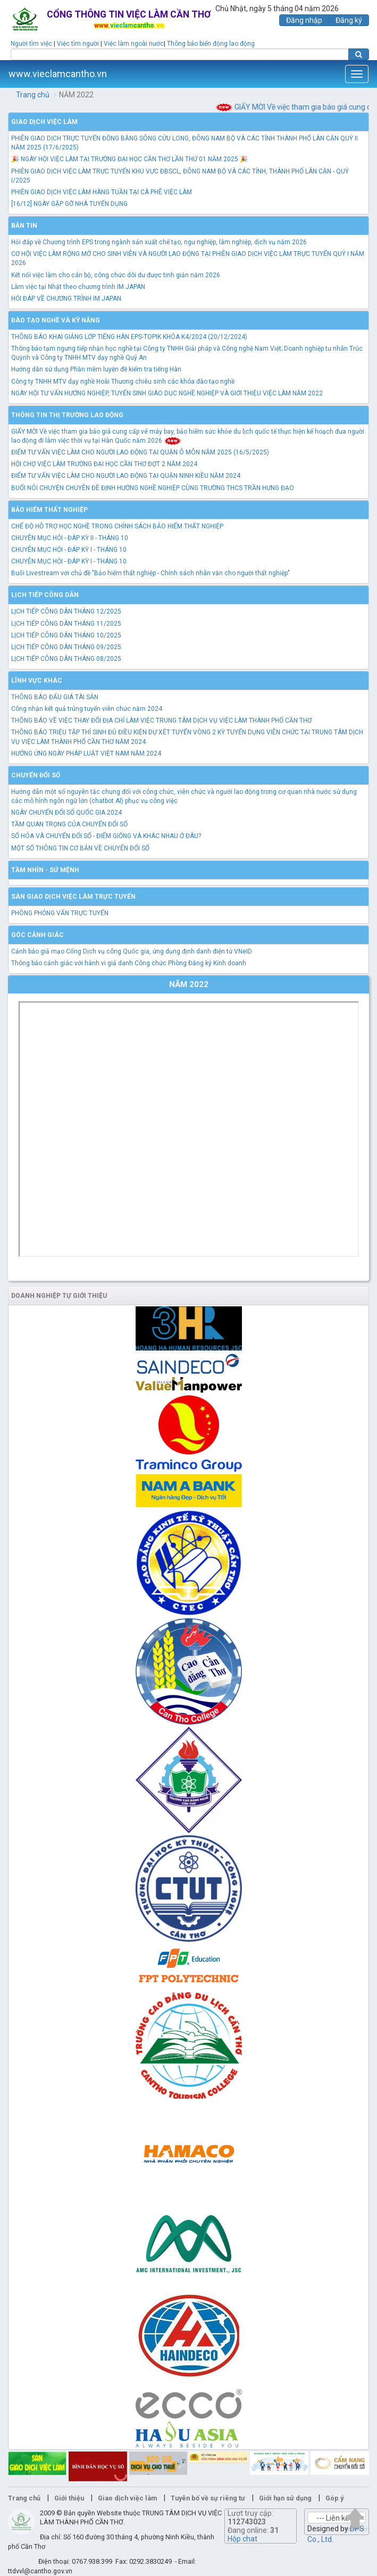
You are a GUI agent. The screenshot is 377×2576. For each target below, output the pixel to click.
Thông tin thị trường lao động (67, 415)
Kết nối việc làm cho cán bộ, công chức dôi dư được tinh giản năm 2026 (115, 275)
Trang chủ (32, 94)
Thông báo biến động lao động (211, 43)
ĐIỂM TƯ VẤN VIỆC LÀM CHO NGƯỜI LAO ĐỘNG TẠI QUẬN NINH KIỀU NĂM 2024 (125, 475)
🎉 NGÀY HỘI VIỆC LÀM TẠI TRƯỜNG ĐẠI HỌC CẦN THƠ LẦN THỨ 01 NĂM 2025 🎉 (129, 159)
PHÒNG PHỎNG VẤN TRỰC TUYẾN (59, 913)
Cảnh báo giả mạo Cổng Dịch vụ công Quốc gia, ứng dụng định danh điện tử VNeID (131, 951)
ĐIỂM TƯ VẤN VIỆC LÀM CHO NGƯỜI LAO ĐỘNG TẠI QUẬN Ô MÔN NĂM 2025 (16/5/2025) (140, 452)
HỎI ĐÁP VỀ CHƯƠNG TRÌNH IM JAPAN (66, 298)
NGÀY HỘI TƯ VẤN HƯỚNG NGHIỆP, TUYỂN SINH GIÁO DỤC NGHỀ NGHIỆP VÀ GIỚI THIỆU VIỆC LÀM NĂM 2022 (167, 393)
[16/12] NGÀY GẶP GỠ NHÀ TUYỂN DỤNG (69, 204)
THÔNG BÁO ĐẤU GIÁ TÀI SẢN (54, 697)
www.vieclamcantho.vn (58, 73)
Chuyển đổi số (35, 775)
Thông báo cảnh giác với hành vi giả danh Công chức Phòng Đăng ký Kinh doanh (128, 963)
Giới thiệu (69, 2498)
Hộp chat (242, 2538)
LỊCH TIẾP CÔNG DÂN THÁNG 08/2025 (66, 658)
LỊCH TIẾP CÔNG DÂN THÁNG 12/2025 (66, 611)
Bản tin (24, 225)
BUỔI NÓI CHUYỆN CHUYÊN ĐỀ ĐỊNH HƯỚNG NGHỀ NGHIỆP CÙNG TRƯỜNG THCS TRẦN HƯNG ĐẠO (152, 488)
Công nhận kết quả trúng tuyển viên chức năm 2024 (86, 709)
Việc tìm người (78, 43)
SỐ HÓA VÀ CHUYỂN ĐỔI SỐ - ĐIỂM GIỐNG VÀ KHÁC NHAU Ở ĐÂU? (106, 836)
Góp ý (334, 2498)
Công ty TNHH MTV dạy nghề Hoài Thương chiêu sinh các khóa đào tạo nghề (122, 381)
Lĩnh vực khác (36, 680)
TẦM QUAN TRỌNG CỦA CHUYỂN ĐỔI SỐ (69, 824)
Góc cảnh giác (37, 935)
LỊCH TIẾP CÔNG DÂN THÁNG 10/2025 (66, 635)
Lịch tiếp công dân (45, 595)
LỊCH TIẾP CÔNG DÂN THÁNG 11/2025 (66, 623)
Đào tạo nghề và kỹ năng (55, 320)
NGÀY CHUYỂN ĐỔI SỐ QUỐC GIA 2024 (66, 812)
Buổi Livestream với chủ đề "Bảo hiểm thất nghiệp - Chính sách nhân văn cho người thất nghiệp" (150, 573)
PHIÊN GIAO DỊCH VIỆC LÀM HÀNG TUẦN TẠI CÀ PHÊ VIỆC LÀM (101, 192)
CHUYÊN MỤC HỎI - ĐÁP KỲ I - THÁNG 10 (69, 549)
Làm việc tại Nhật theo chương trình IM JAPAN (78, 287)
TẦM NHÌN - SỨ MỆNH (45, 870)
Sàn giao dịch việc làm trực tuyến (73, 896)
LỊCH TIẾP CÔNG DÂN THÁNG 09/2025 (66, 647)
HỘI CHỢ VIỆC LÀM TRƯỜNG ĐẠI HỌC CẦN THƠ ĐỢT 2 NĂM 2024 (104, 464)
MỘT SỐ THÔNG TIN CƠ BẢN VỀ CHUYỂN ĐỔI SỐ (80, 848)
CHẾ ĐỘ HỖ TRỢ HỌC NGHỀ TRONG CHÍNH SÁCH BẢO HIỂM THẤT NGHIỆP (117, 526)
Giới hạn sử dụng (285, 2498)
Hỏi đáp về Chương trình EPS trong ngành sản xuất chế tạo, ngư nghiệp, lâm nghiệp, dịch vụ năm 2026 (159, 242)
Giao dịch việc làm (44, 122)
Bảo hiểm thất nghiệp (49, 509)
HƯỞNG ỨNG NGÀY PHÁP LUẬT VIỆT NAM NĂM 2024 (86, 753)
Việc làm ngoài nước (134, 43)
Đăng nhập (304, 20)
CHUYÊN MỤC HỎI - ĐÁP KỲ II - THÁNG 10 (69, 538)
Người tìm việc (31, 43)
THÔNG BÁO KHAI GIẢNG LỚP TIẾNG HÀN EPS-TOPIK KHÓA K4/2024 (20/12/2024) (129, 337)
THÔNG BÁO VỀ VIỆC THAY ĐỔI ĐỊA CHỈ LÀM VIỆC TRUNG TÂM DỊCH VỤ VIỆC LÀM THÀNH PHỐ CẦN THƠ (161, 720)
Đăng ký (349, 20)
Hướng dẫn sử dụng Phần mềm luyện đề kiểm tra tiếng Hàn (96, 369)
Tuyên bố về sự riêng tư (208, 2498)
